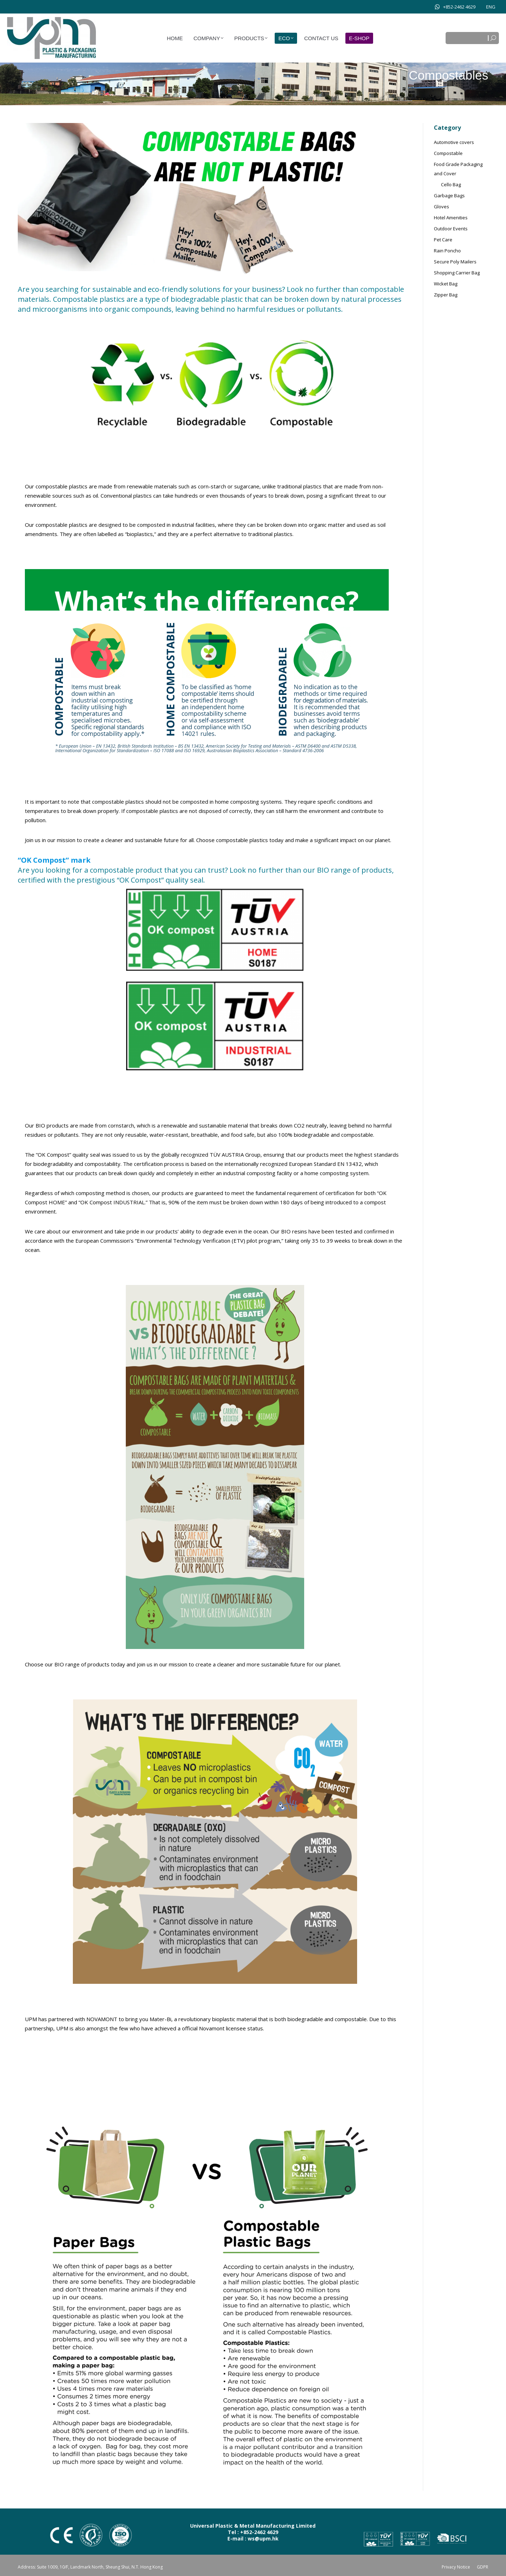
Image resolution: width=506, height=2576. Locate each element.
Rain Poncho (447, 250)
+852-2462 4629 (454, 7)
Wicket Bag (445, 283)
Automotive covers (454, 142)
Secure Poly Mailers (455, 261)
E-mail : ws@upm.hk (253, 2538)
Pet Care (443, 239)
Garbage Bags (449, 195)
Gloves (441, 206)
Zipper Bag (445, 294)
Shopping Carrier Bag (457, 272)
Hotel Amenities (451, 217)
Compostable (448, 153)
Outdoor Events (451, 228)
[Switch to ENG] (491, 7)
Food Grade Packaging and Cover (458, 169)
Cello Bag (451, 184)
